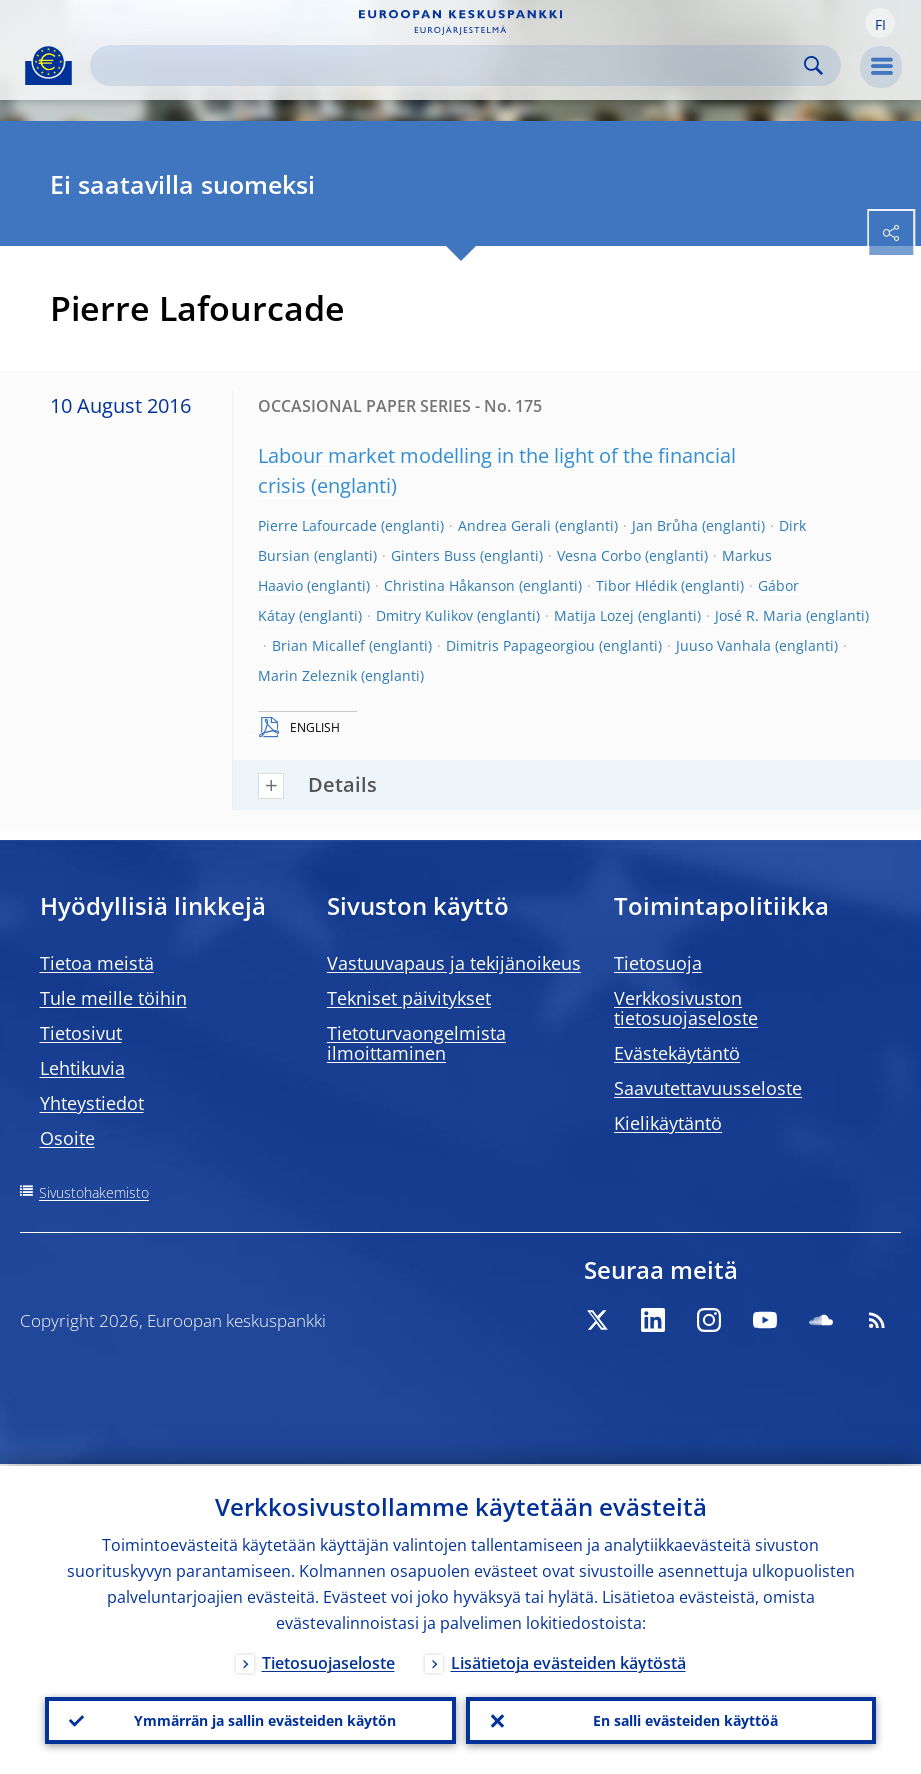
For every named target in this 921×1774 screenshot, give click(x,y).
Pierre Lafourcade (317, 525)
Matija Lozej (594, 615)
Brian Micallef (318, 645)
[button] (880, 23)
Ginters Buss (433, 555)
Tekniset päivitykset (409, 998)
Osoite (67, 1138)
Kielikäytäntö (668, 1123)
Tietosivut (81, 1033)
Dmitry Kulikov (424, 615)
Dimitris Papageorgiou (520, 645)
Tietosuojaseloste (328, 1661)
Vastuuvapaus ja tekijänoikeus (454, 963)
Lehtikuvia (82, 1068)
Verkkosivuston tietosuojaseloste (686, 1008)
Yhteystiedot (92, 1103)
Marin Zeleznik (307, 675)
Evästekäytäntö (677, 1053)
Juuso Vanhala (723, 645)
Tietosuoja (658, 963)
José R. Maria (758, 615)
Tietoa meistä (97, 963)
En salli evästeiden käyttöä (685, 1719)
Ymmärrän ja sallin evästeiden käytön (265, 1719)
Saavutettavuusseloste (708, 1088)
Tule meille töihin (113, 998)
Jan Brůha (665, 525)
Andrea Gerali (504, 525)
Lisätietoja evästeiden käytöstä (568, 1661)
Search (813, 65)
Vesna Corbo (599, 555)
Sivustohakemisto (94, 1192)
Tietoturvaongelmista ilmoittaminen (416, 1043)
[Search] (449, 65)
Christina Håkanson (449, 585)
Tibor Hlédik (636, 585)
